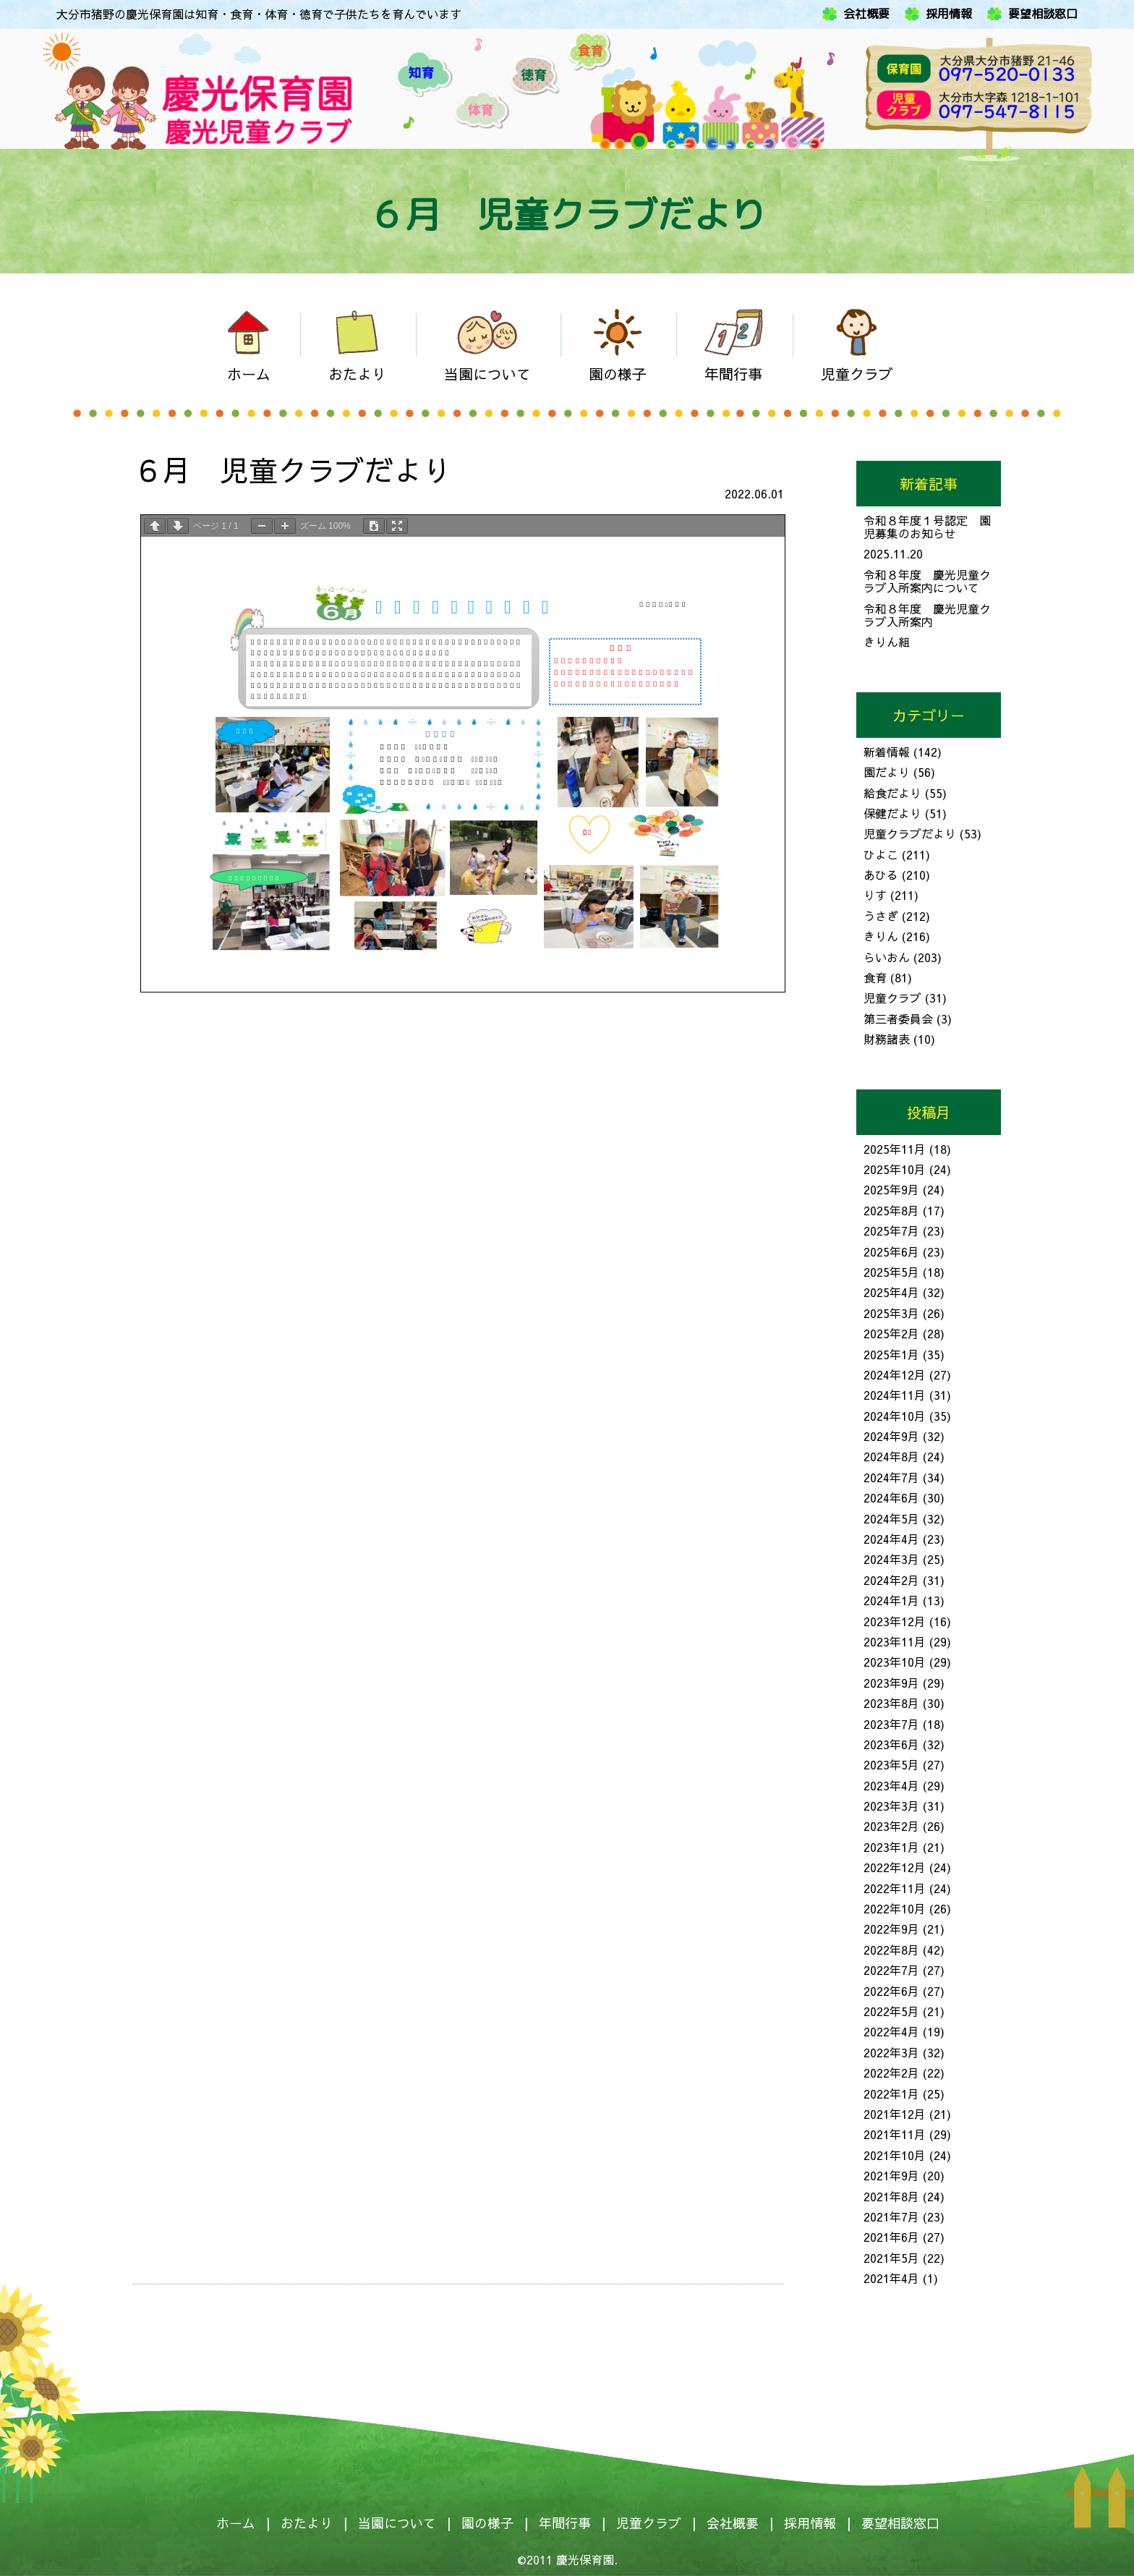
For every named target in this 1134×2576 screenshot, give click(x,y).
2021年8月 (891, 2196)
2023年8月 (891, 1703)
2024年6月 (891, 1497)
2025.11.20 (893, 553)
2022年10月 (895, 1908)
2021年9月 (891, 2175)
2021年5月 (891, 2258)
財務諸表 (887, 1039)
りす (875, 895)
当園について (397, 2523)
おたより (307, 2523)
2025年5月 (891, 1272)
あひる (881, 875)
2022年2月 (891, 2072)
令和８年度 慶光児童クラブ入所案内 (927, 614)
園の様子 (487, 2523)
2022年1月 (891, 2093)
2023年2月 (891, 1826)
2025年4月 (891, 1292)
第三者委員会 (898, 1018)
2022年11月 (895, 1888)
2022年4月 (891, 2031)
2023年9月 (891, 1683)
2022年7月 (891, 1970)
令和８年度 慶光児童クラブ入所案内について (927, 580)
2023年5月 (891, 1764)
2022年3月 (891, 2052)
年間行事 (565, 2523)
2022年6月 (891, 1991)
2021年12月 (895, 2114)
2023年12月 (895, 1621)
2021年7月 (891, 2216)
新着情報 (887, 752)
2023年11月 (895, 1641)
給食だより (892, 793)
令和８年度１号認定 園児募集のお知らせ (927, 526)
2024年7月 (891, 1477)
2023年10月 (895, 1662)
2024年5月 (891, 1518)
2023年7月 (891, 1724)
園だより (887, 772)
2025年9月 (891, 1189)
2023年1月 (891, 1847)
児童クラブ (892, 998)
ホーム (235, 2523)
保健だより (892, 813)
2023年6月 (891, 1744)
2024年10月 (895, 1416)
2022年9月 (891, 1929)
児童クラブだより (910, 833)
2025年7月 (891, 1230)
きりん (881, 936)
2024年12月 (895, 1374)
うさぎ (881, 916)
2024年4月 (891, 1539)
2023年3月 (891, 1806)
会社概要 (866, 14)
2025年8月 (891, 1210)
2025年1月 (891, 1354)
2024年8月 (891, 1456)
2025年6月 (891, 1251)
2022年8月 (891, 1949)
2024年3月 (891, 1559)
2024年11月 (895, 1395)
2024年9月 (891, 1436)
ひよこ (881, 854)
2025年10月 (895, 1169)
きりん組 (887, 642)
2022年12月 (895, 1867)
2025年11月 (895, 1149)
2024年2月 (891, 1580)
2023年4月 (891, 1785)
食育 (875, 977)
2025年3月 (891, 1313)
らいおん (887, 957)
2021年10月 (895, 2155)
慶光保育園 (585, 2559)
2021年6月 (891, 2237)
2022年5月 (891, 2011)
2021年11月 (895, 2134)
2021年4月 (891, 2278)
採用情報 (949, 14)
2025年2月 (891, 1333)
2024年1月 (891, 1600)
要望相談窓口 (1043, 14)
